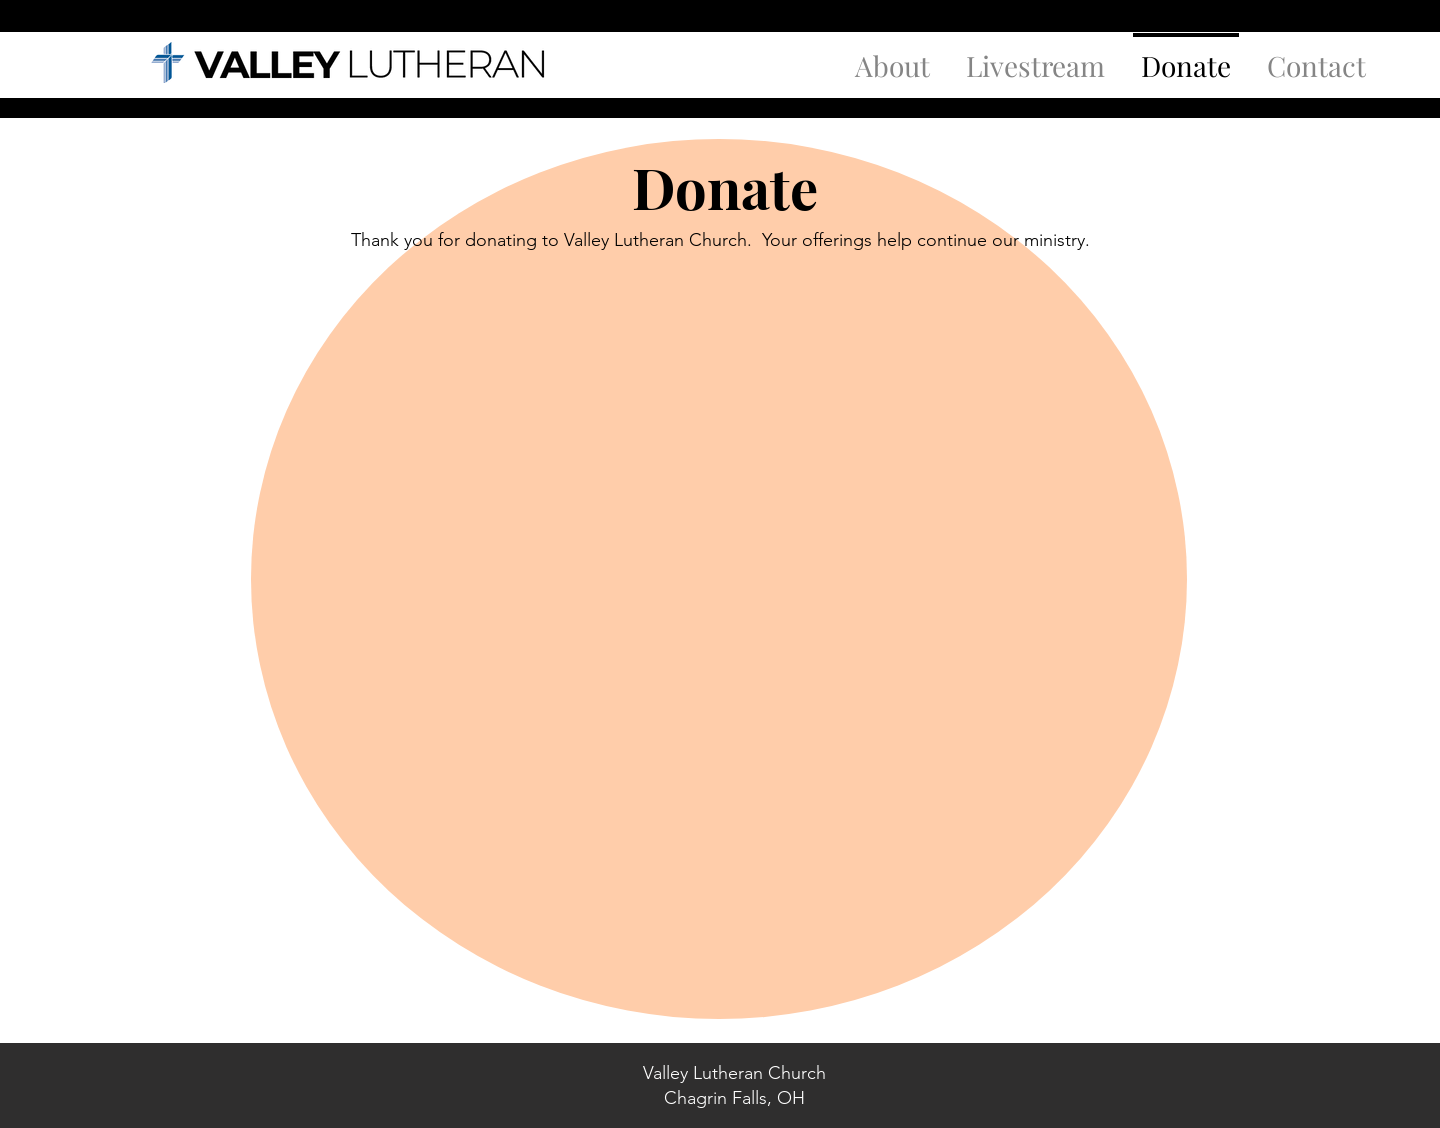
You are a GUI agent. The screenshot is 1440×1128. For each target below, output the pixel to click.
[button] (892, 57)
